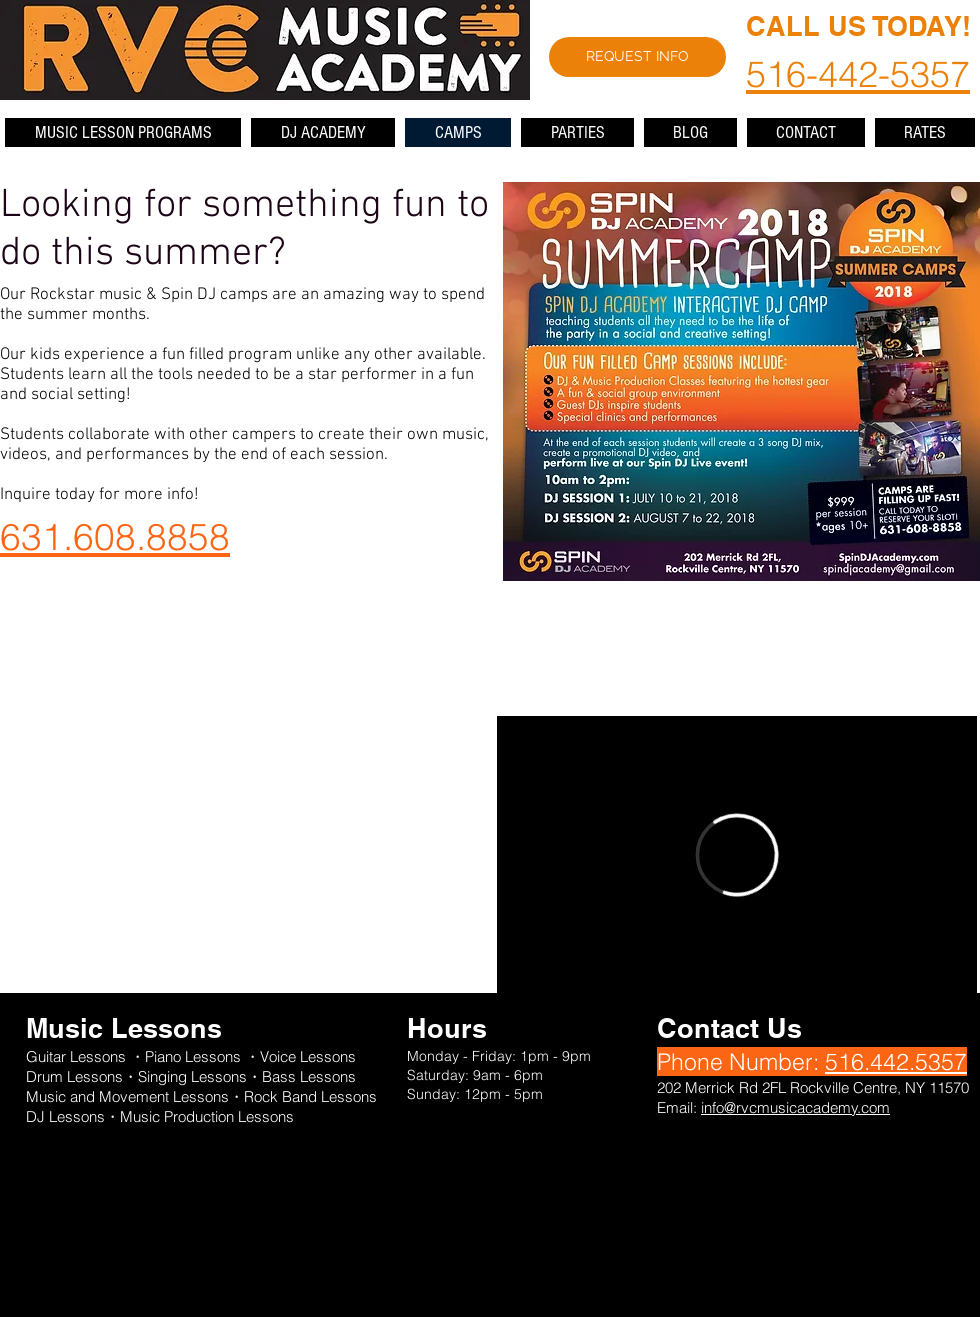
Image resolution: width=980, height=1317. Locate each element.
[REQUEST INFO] (637, 57)
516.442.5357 (896, 1061)
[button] (123, 132)
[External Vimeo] (737, 854)
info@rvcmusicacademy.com (795, 1107)
